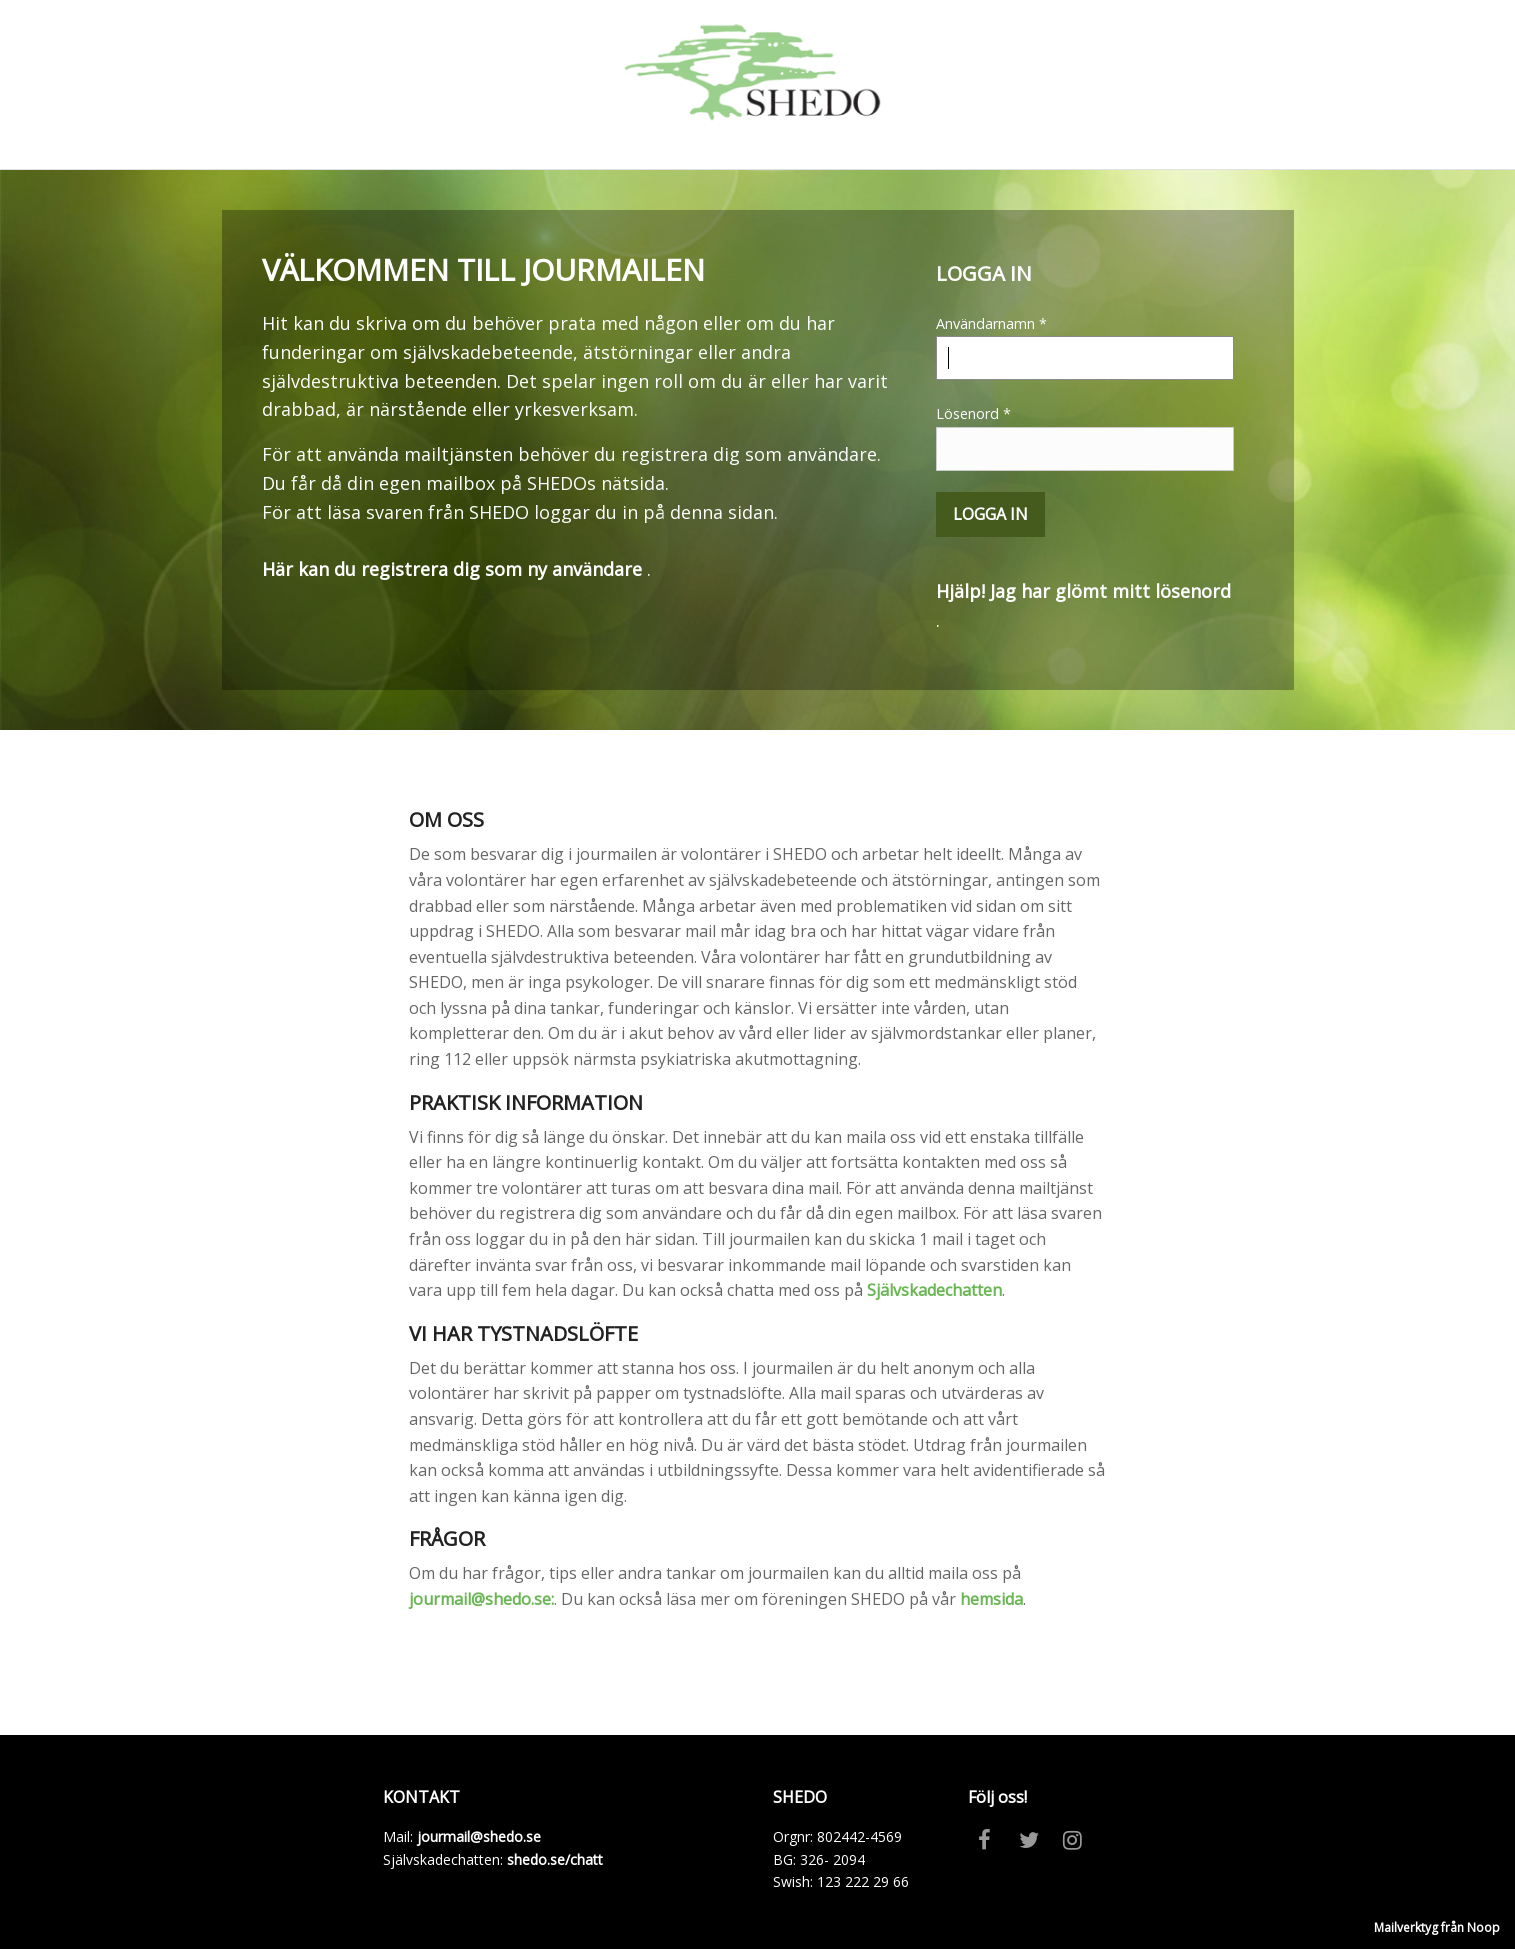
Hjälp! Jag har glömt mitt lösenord (1083, 591)
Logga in (990, 514)
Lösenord (1084, 437)
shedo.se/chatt (555, 1859)
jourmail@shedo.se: (481, 1599)
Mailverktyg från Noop (1437, 1927)
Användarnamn (1084, 347)
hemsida (991, 1599)
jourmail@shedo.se (479, 1836)
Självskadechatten (934, 1290)
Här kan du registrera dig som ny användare (452, 569)
